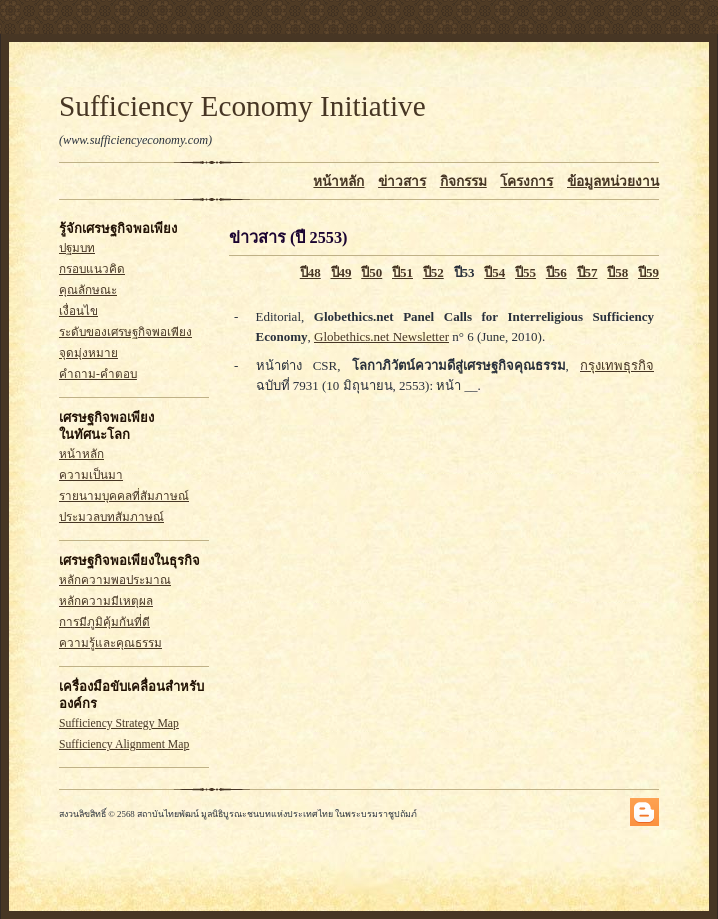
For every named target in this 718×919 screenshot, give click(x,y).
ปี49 (341, 272)
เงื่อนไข (78, 311)
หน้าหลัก (338, 181)
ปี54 (494, 272)
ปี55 (525, 272)
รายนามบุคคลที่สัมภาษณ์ (124, 496)
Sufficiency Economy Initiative (242, 106)
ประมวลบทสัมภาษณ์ (111, 517)
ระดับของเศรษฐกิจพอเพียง (125, 332)
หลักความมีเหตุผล (106, 601)
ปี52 (433, 272)
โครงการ (526, 181)
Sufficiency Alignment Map (124, 744)
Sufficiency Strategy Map (119, 723)
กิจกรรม (463, 181)
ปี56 (556, 272)
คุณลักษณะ (88, 290)
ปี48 (310, 272)
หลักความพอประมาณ (115, 580)
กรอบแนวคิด (92, 269)
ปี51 (402, 272)
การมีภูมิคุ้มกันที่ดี (104, 622)
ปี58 (617, 272)
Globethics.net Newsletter (381, 336)
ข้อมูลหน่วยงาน (613, 181)
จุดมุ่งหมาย (88, 353)
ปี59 (648, 272)
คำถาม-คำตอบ (98, 374)
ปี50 (371, 272)
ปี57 (587, 272)
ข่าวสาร (402, 181)
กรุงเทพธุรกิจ (617, 365)
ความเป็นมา (91, 475)
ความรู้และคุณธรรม (110, 643)
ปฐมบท (77, 248)
